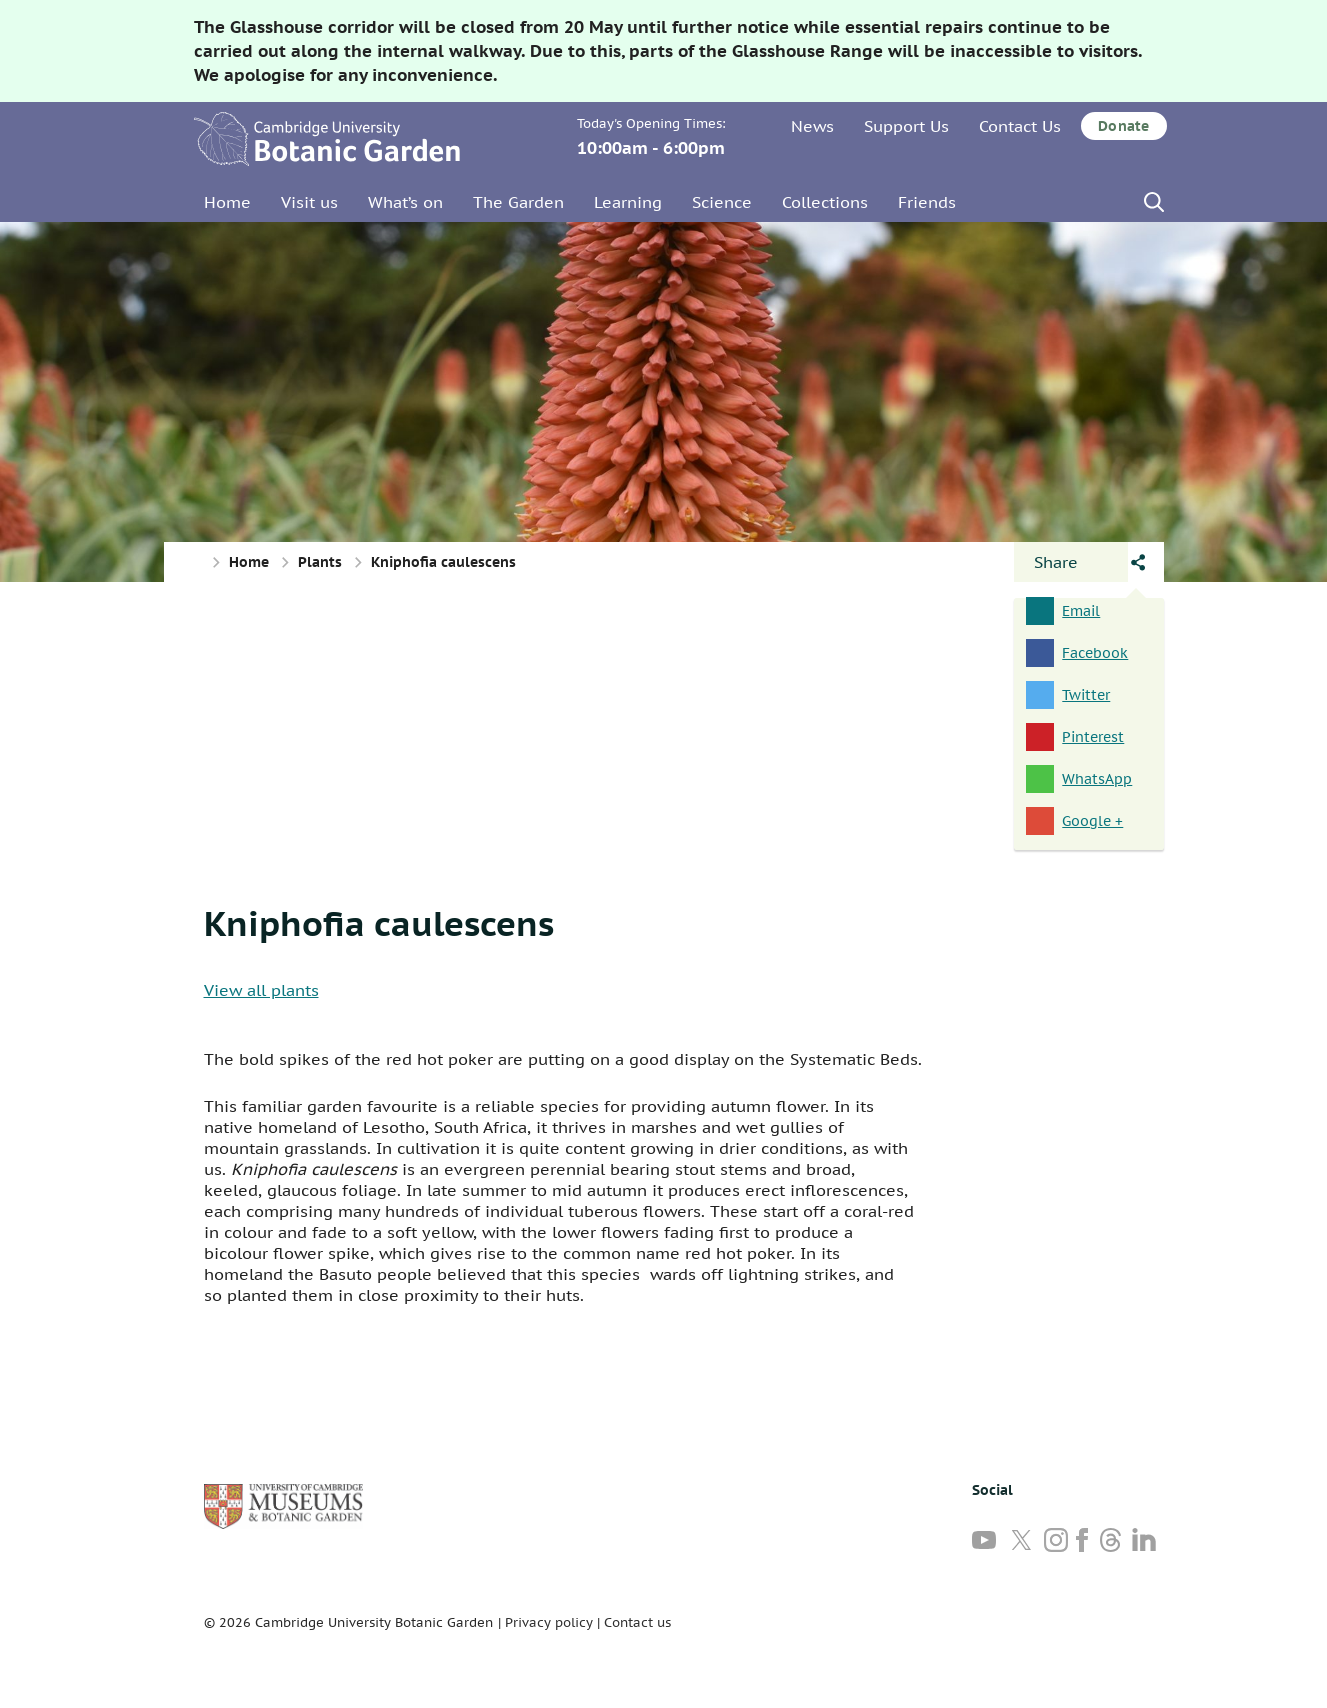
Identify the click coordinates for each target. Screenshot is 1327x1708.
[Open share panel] (1071, 562)
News (812, 126)
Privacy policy (549, 1622)
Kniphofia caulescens (379, 923)
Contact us (637, 1622)
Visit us (309, 202)
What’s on (405, 202)
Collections (825, 202)
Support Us (906, 126)
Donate (1123, 126)
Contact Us (1020, 126)
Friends (927, 202)
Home (227, 202)
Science (722, 202)
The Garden (518, 202)
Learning (628, 202)
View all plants (261, 990)
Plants (320, 562)
